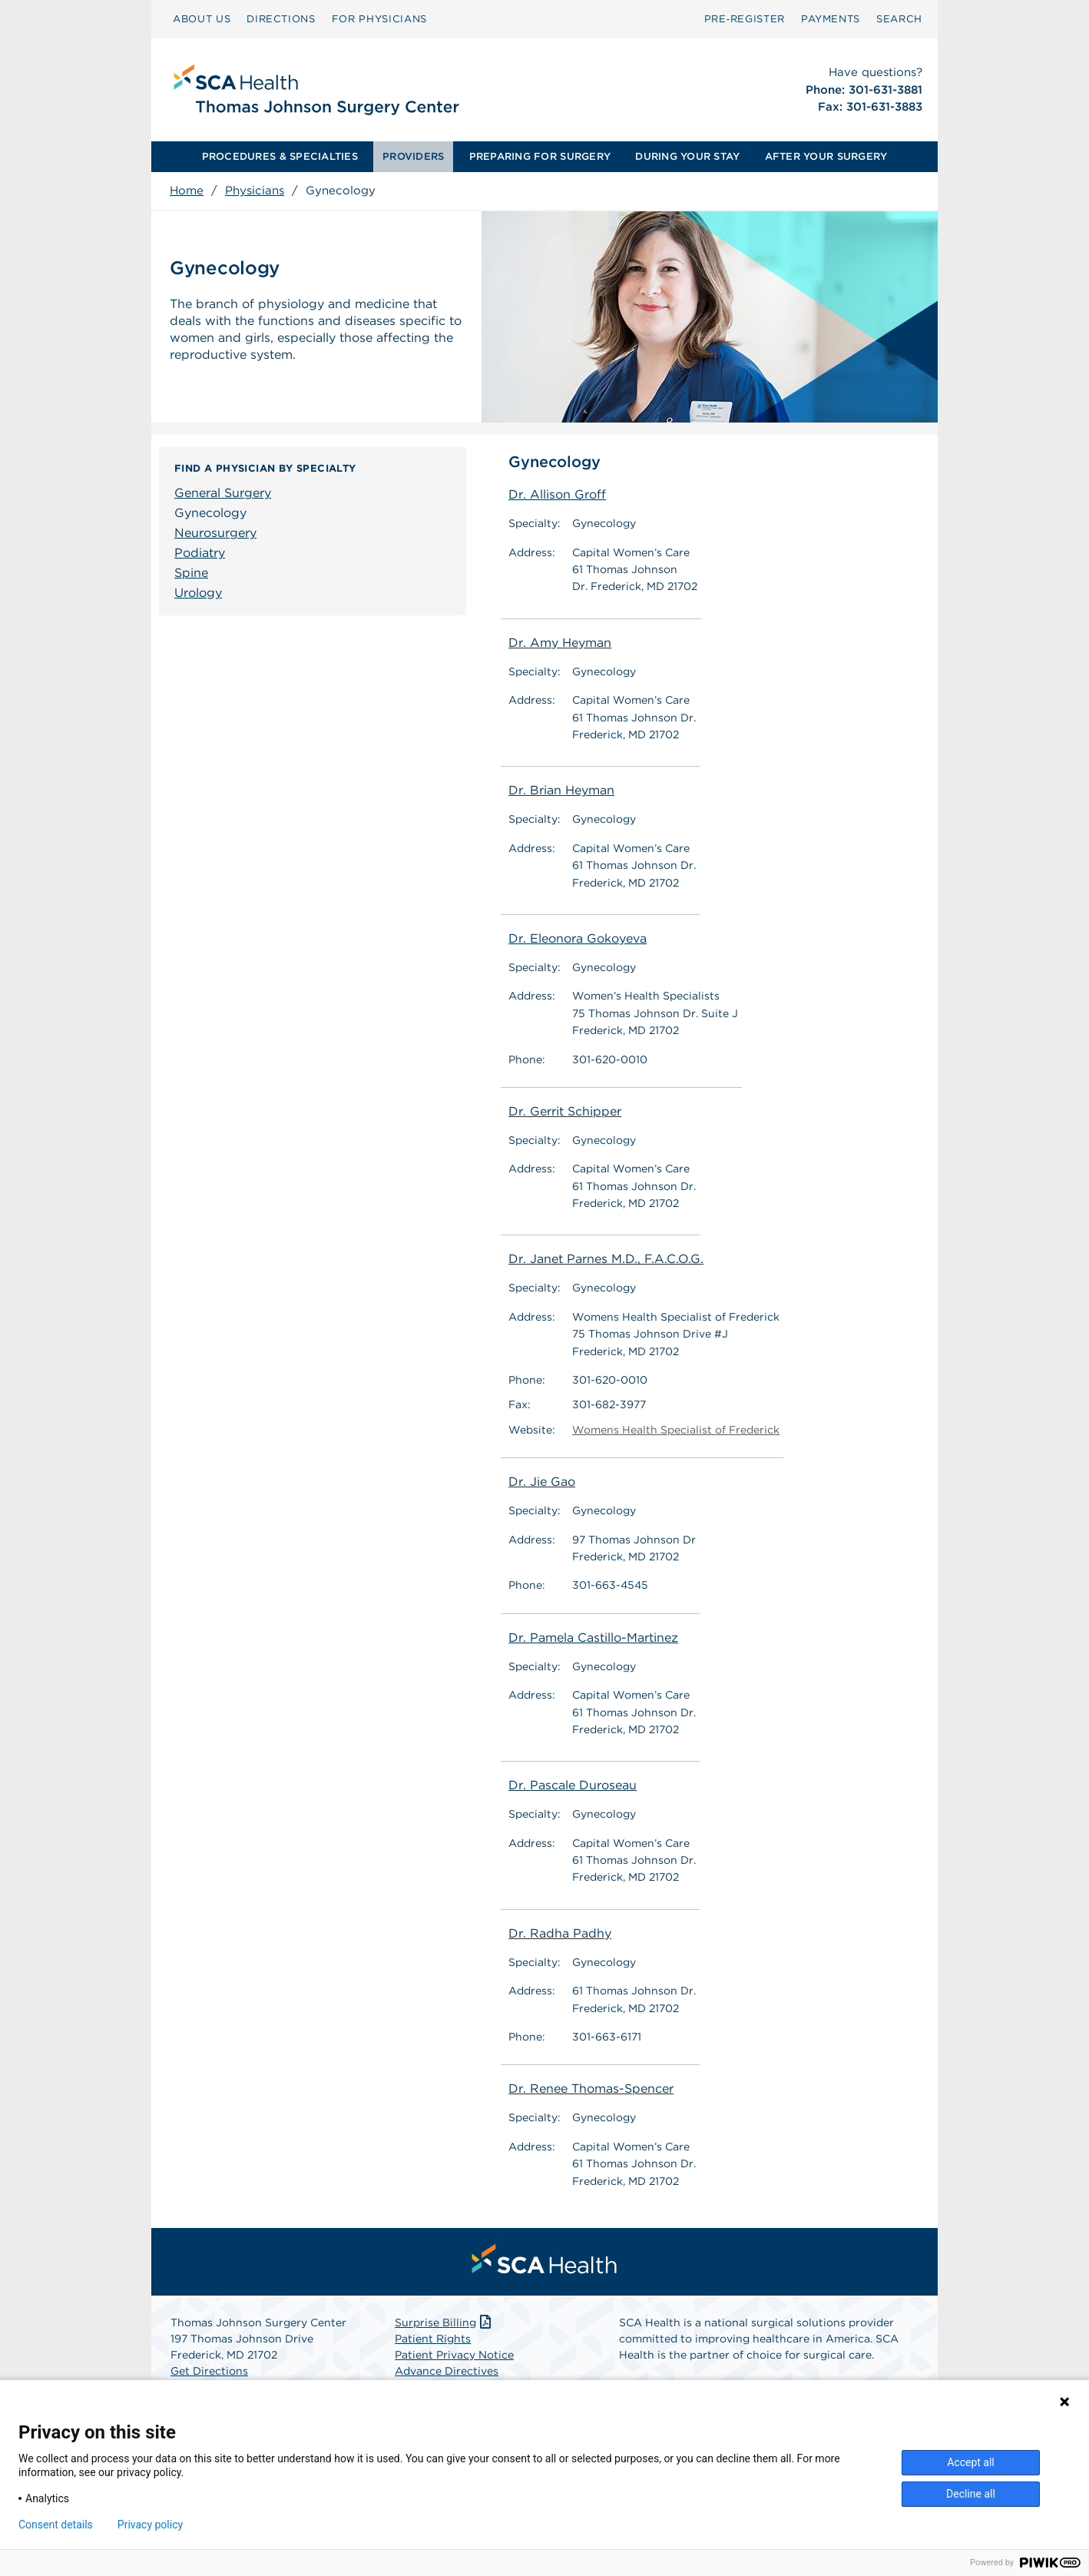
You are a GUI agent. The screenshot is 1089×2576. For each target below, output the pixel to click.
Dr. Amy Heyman (559, 642)
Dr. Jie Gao (541, 1481)
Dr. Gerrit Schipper (564, 1111)
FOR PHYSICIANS (379, 19)
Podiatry (199, 552)
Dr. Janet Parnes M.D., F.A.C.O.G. (605, 1259)
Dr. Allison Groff (557, 494)
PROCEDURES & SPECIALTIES (280, 156)
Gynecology (210, 513)
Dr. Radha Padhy (559, 1933)
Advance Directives (446, 2371)
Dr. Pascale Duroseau (572, 1785)
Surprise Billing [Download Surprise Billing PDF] (444, 2322)
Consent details (55, 2524)
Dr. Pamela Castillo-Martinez (593, 1637)
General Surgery (222, 493)
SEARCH (899, 19)
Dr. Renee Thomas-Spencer (591, 2088)
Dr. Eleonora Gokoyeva (577, 938)
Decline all (970, 2494)
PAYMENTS (830, 19)
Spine (191, 572)
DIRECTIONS (281, 19)
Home (187, 190)
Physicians (254, 190)
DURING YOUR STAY (687, 156)
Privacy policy (150, 2524)
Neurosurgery (215, 532)
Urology (198, 592)
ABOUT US (201, 19)
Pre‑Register (744, 19)
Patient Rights (433, 2338)
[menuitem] (202, 19)
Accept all (971, 2462)
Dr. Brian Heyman (561, 790)
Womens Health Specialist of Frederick (676, 1430)
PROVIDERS (413, 156)
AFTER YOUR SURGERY (826, 156)
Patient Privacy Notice (454, 2355)
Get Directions (209, 2371)
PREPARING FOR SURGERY (540, 156)
